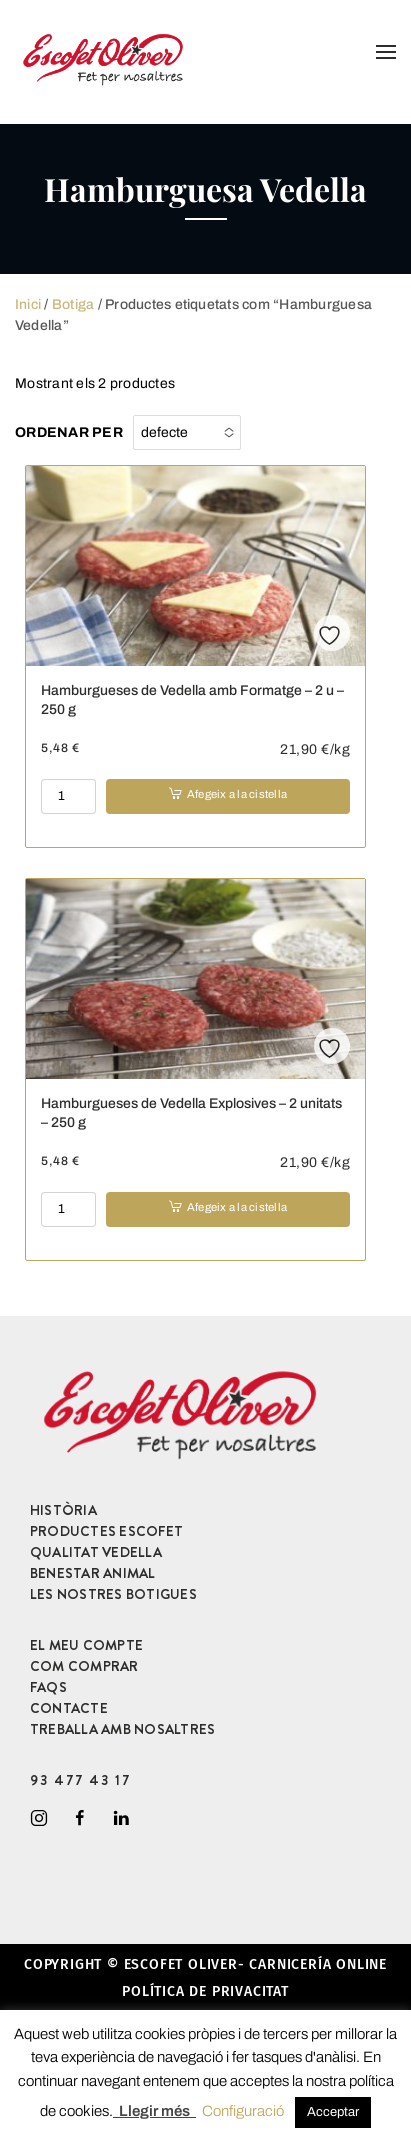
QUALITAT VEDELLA (96, 1552)
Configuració (243, 2111)
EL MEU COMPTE (86, 1645)
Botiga (73, 304)
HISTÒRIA (63, 1510)
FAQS (48, 1687)
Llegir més (154, 2111)
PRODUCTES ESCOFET (106, 1531)
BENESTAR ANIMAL (93, 1573)
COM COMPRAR (84, 1666)
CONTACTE (69, 1708)
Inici (28, 304)
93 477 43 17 (80, 1780)
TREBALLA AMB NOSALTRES (122, 1729)
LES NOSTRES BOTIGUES (113, 1594)
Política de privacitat (205, 1991)
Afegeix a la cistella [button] (237, 794)
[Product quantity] (68, 796)
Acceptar (333, 2112)
